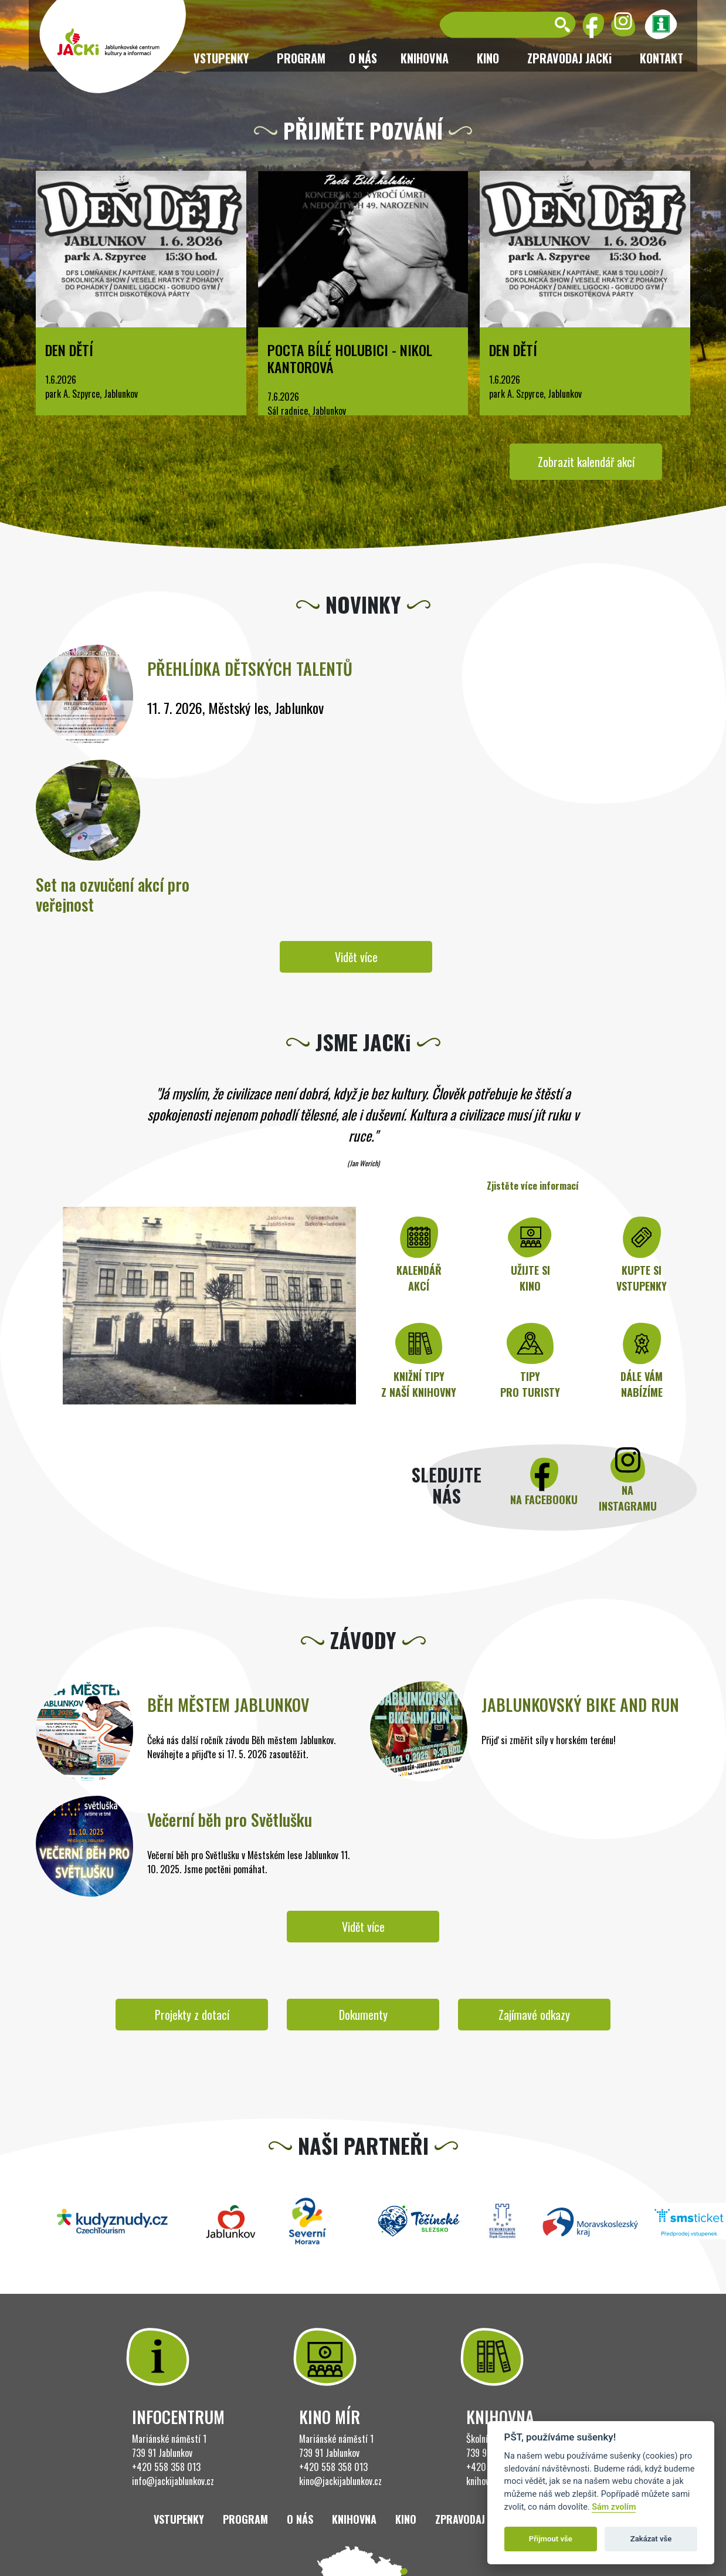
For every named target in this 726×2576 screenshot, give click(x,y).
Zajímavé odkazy (534, 2014)
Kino (488, 58)
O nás (300, 2519)
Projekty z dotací (192, 2014)
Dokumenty (363, 2014)
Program (301, 58)
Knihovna (425, 58)
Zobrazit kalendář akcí (586, 461)
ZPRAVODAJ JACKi (569, 58)
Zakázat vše (651, 2538)
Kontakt (661, 58)
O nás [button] (363, 58)
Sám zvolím (614, 2507)
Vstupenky (221, 58)
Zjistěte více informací (533, 1186)
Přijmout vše (550, 2538)
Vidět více (356, 957)
